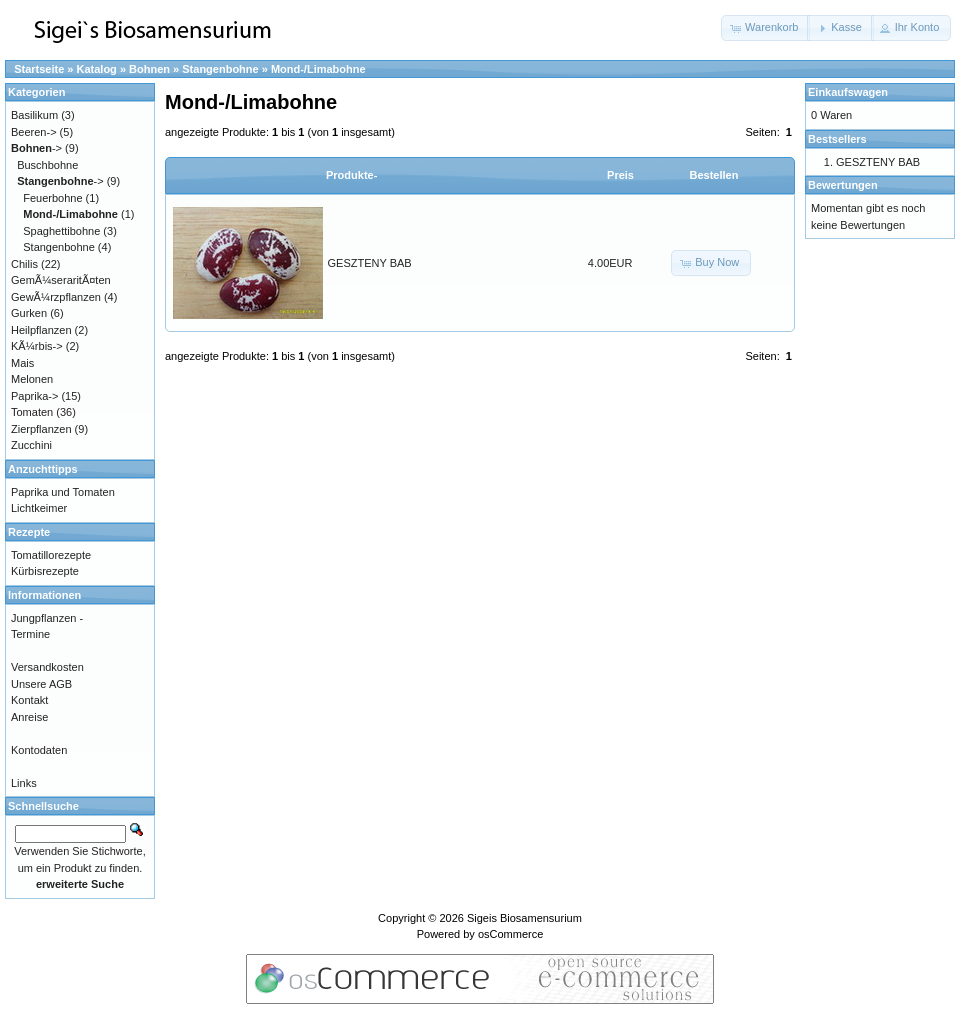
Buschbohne (47, 165)
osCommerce (510, 934)
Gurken (29, 313)
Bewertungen (843, 185)
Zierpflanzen (41, 429)
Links (24, 783)
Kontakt (29, 700)
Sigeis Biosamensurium (524, 918)
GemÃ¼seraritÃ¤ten (61, 280)
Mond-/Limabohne (318, 69)
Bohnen (149, 69)
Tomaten (32, 412)
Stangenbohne (220, 69)
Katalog (97, 69)
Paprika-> (34, 396)
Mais (22, 363)
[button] (765, 28)
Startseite (39, 69)
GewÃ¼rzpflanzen (56, 297)
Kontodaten (39, 750)
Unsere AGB (41, 684)
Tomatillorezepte (51, 555)
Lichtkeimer (39, 508)
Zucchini (31, 445)
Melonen (32, 379)
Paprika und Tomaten (63, 492)
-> (36, 148)
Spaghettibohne (61, 231)
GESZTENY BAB (370, 263)
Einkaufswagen (848, 92)
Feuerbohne (52, 198)
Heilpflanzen (41, 330)
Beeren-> (34, 132)
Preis (620, 175)
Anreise (29, 717)
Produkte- (351, 175)
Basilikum (34, 115)
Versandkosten (47, 667)
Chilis (24, 264)
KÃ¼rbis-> (37, 346)
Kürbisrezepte (45, 571)
